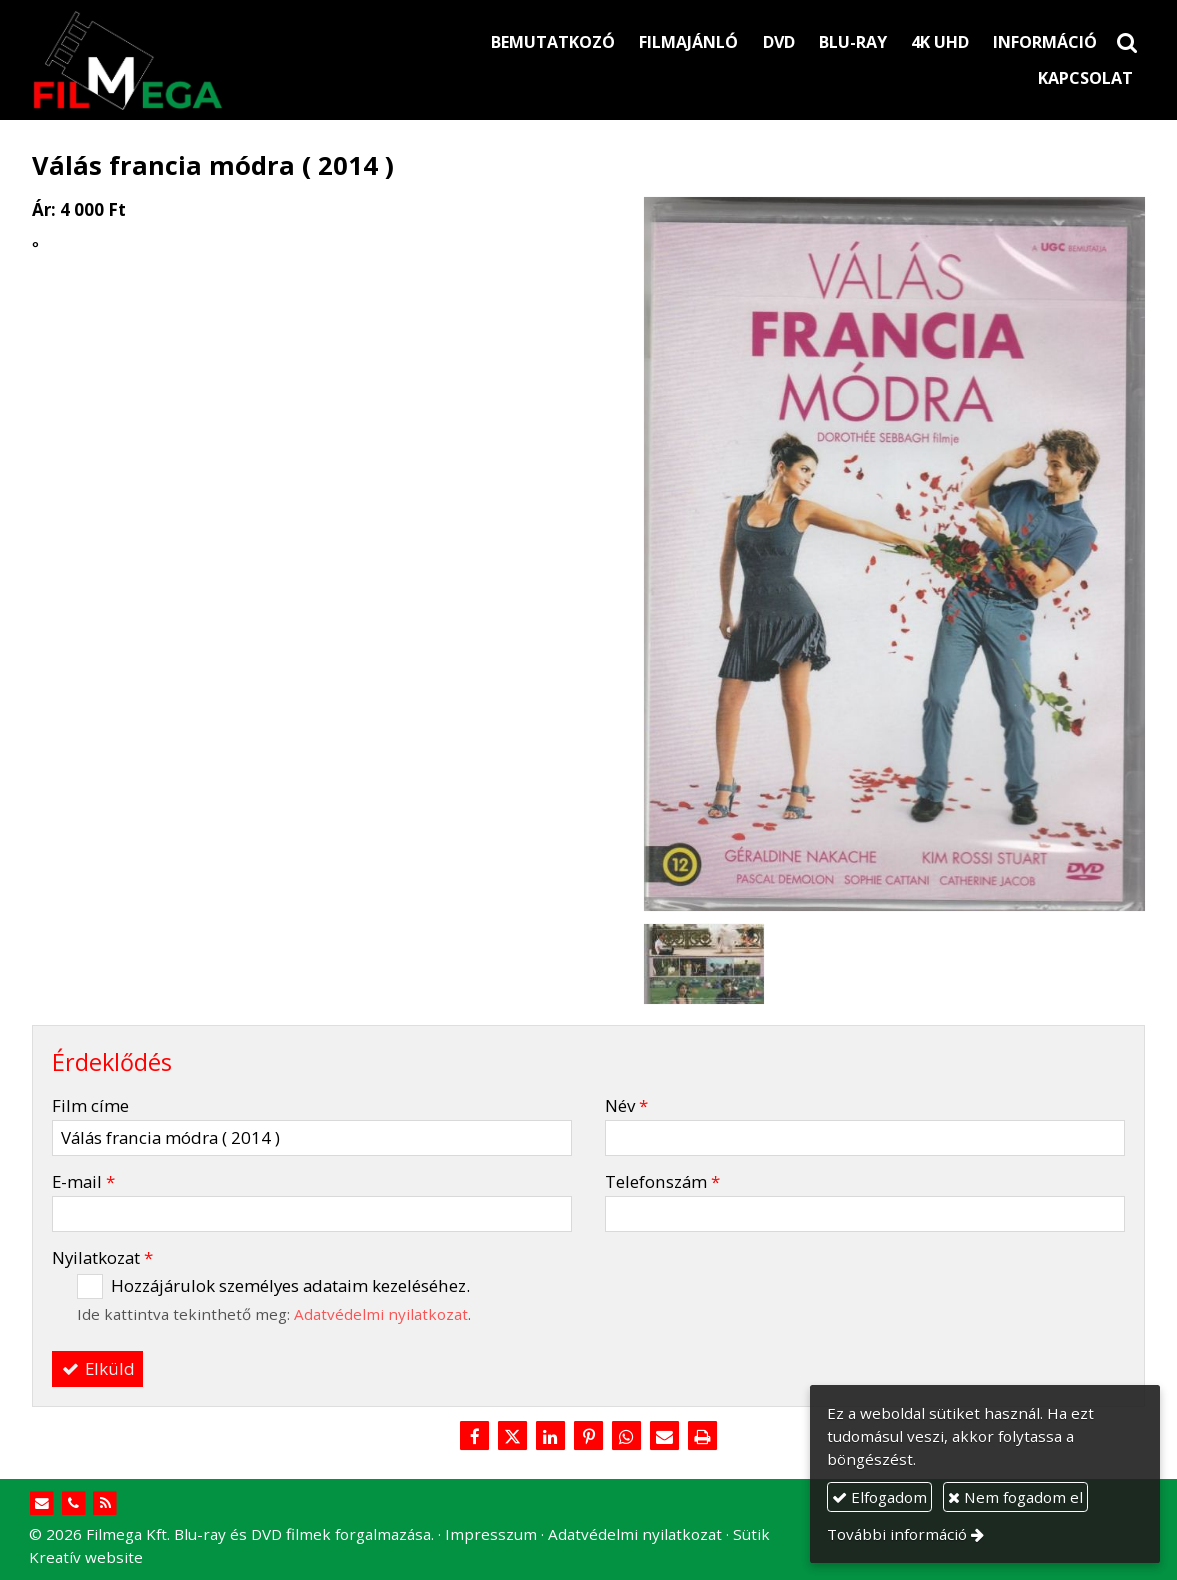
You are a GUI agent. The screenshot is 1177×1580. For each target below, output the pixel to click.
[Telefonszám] (73, 1503)
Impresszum (491, 1534)
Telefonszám (662, 1181)
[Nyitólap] (195, 60)
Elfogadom (879, 1497)
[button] (1127, 42)
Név (626, 1105)
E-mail (83, 1181)
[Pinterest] (589, 1437)
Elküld (98, 1368)
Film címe (90, 1105)
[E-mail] (664, 1437)
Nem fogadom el (1015, 1497)
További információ (897, 1534)
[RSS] (105, 1503)
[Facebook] (475, 1437)
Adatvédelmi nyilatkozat (381, 1314)
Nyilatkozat (102, 1257)
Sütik (751, 1534)
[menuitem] (553, 42)
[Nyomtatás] (702, 1437)
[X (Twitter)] (513, 1437)
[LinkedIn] (551, 1437)
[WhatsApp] (626, 1437)
